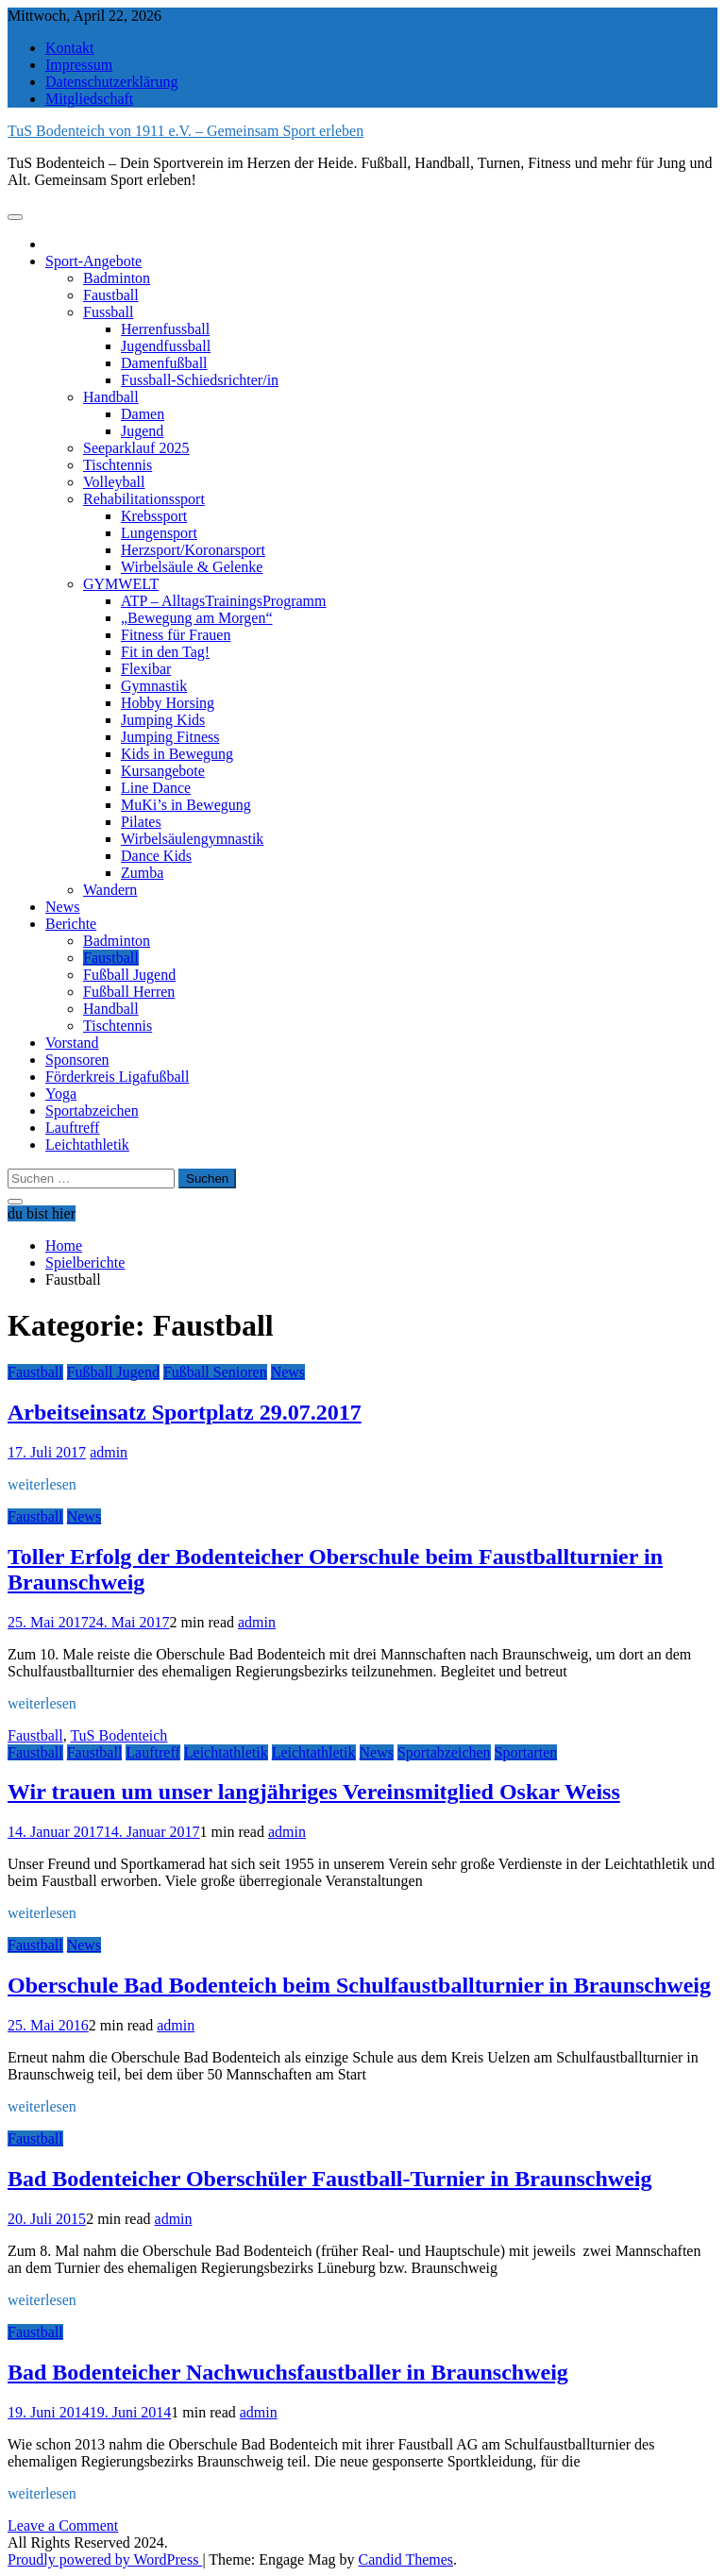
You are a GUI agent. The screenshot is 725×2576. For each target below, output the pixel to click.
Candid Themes (406, 2559)
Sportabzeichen (92, 1111)
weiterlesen (42, 1484)
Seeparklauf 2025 (136, 448)
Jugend (142, 431)
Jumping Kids (163, 720)
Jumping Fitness (170, 737)
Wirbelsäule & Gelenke (191, 567)
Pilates (141, 822)
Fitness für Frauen (175, 635)
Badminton (116, 278)
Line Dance (156, 788)
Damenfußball (164, 363)
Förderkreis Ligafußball (117, 1077)
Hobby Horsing (167, 703)
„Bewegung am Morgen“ (197, 618)
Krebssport (154, 516)
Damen (142, 414)
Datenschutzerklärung (111, 82)
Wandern (110, 890)
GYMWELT (121, 584)
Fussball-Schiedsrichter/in (199, 380)
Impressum (78, 65)
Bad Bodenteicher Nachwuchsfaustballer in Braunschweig (288, 2372)
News (62, 907)
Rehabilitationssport (144, 499)
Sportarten (526, 1752)
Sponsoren (77, 1060)
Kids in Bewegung (177, 754)
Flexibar (146, 669)
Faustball (111, 295)
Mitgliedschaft (89, 99)
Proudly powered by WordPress (105, 2559)
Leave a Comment (63, 2525)
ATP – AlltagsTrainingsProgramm (224, 601)
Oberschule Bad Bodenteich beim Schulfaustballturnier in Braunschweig (359, 1985)
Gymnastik (154, 686)
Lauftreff (72, 1128)
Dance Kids (156, 856)
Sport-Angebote (93, 261)
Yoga (60, 1094)
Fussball (108, 312)
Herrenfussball (165, 329)
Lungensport (159, 533)
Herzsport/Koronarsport (193, 550)
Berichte (70, 924)
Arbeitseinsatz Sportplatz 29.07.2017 (185, 1412)
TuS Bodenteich (118, 1735)
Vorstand (72, 1043)
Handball (111, 397)
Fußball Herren (129, 992)
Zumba (142, 873)
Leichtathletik (87, 1144)
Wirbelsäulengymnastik (192, 839)
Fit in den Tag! (165, 652)
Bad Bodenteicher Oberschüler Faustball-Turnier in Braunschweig (330, 2178)
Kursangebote (163, 771)
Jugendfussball (166, 346)
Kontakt (69, 48)
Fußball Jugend (129, 975)
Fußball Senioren (215, 1372)
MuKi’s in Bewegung (186, 805)
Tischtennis (117, 465)
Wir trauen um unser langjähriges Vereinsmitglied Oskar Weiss (314, 1791)
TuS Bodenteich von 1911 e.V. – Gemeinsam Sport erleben (185, 131)
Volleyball (113, 482)
